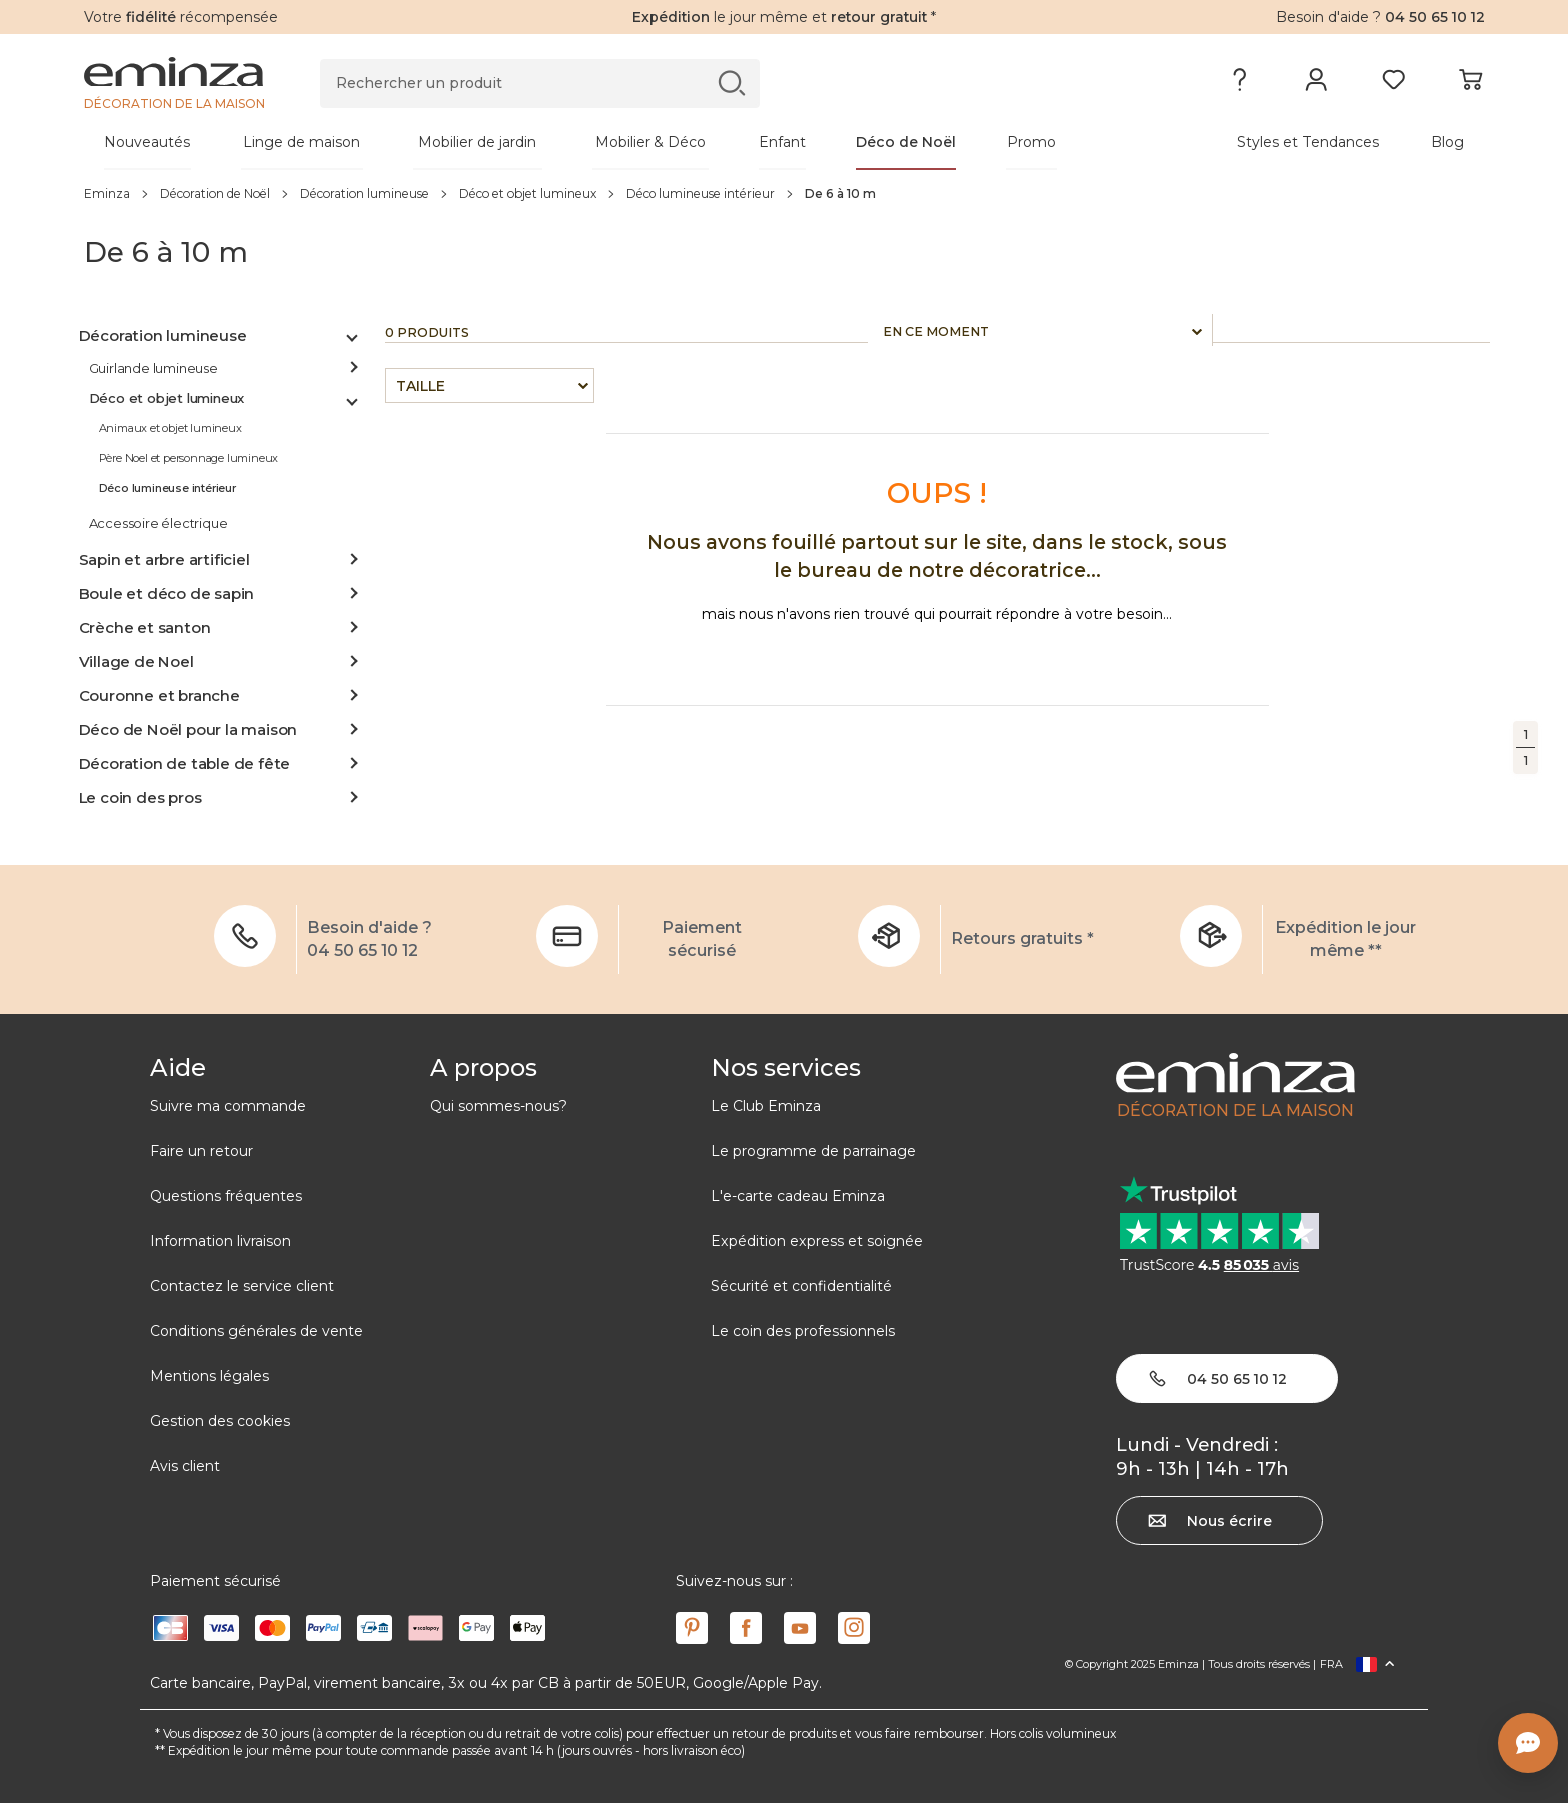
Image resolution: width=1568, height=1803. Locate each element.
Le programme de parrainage (813, 1151)
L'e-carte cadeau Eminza (798, 1196)
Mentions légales (209, 1376)
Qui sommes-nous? (498, 1106)
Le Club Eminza (766, 1106)
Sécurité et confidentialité (801, 1286)
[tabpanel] (612, 142)
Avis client (185, 1466)
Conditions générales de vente (256, 1331)
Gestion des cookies (220, 1421)
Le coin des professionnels (803, 1331)
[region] (784, 193)
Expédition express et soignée (817, 1241)
